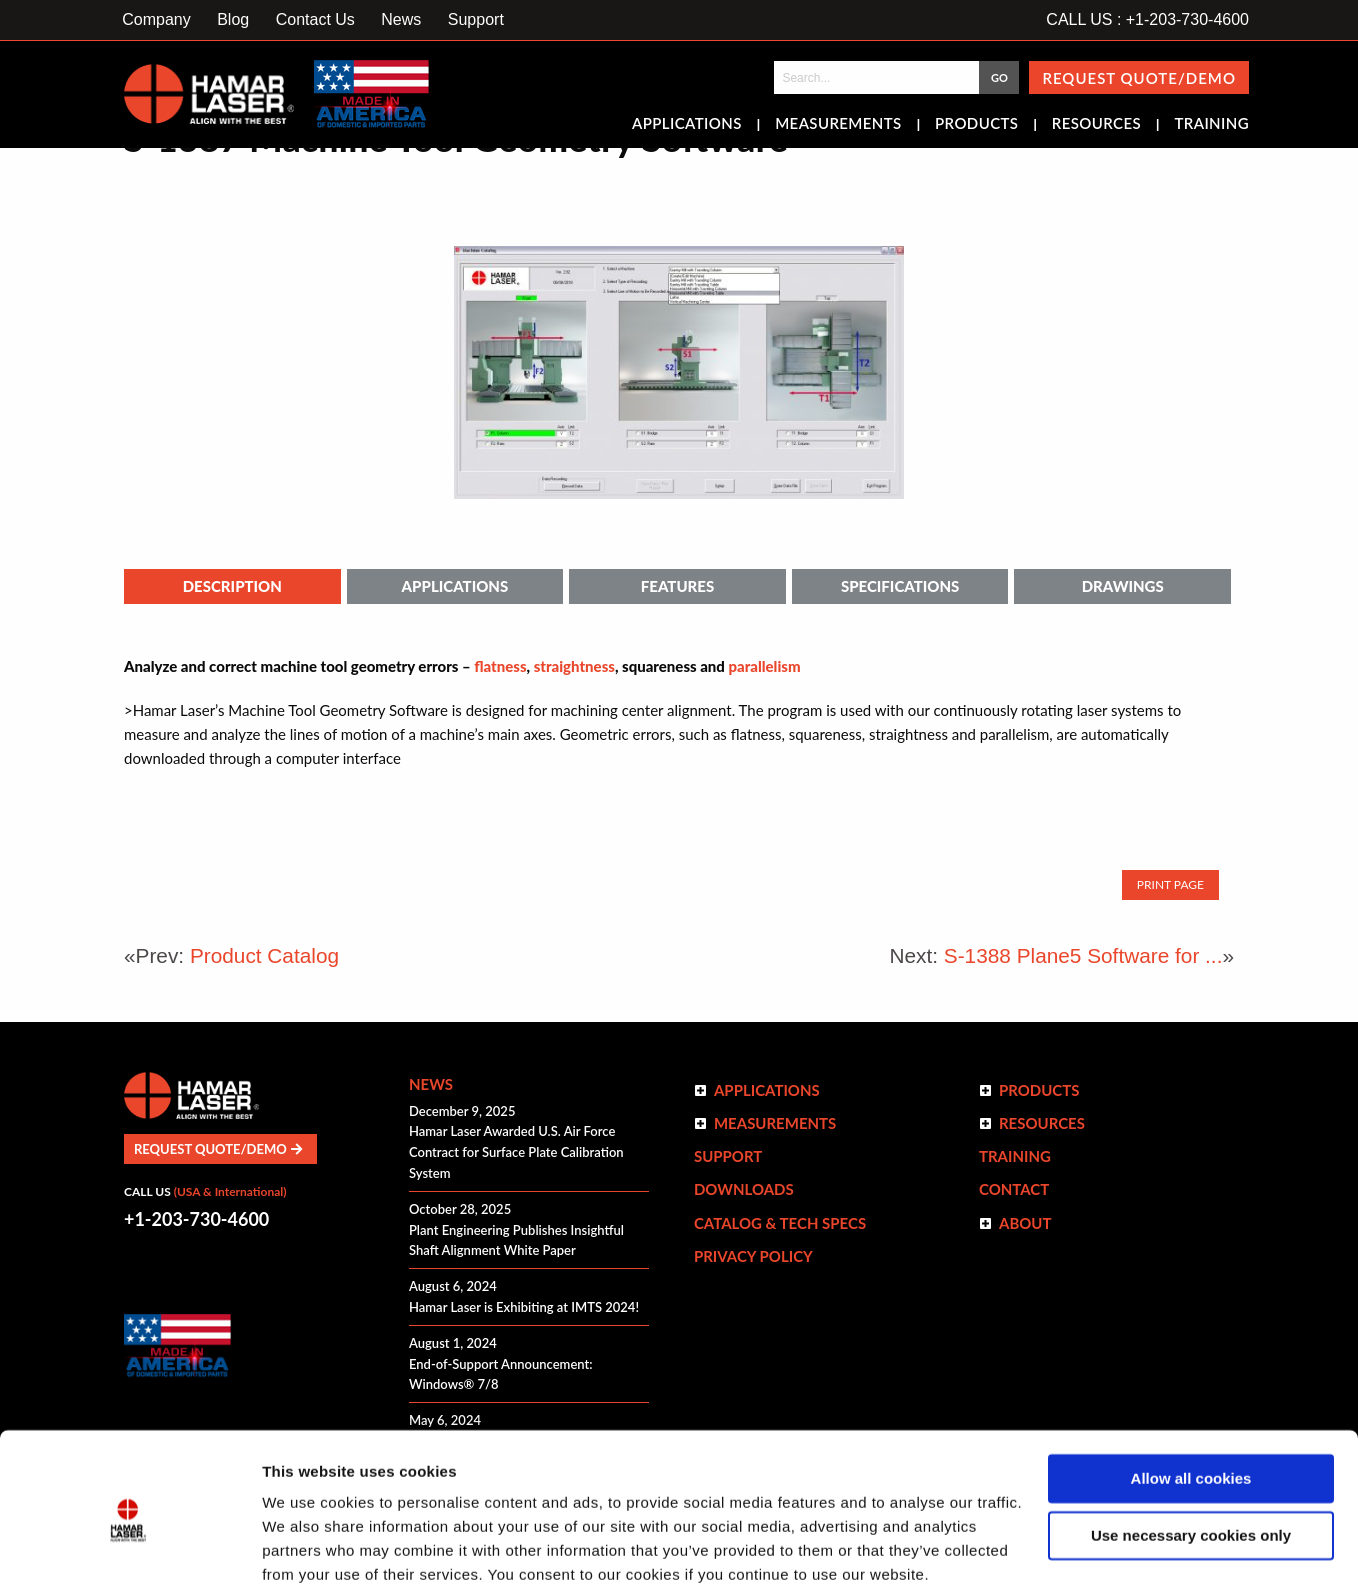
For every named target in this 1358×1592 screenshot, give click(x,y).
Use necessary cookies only (1191, 1457)
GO (999, 77)
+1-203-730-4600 (196, 1219)
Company (156, 19)
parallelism (764, 666)
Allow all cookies (1191, 1401)
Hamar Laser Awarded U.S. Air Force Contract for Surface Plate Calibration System (516, 1152)
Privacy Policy (753, 1256)
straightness (574, 666)
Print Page (1170, 884)
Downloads (744, 1189)
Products (976, 125)
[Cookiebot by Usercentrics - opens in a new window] (129, 1553)
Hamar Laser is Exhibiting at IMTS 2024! (524, 1307)
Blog (233, 19)
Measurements (838, 125)
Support (476, 19)
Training (1211, 125)
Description (232, 586)
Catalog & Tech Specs (780, 1223)
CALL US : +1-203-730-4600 (1147, 19)
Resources (1096, 125)
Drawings (1123, 586)
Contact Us (315, 19)
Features (677, 586)
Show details (308, 1552)
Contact (1014, 1189)
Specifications (900, 586)
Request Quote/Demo (1139, 78)
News (401, 19)
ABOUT (1025, 1223)
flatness (500, 666)
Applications (687, 125)
